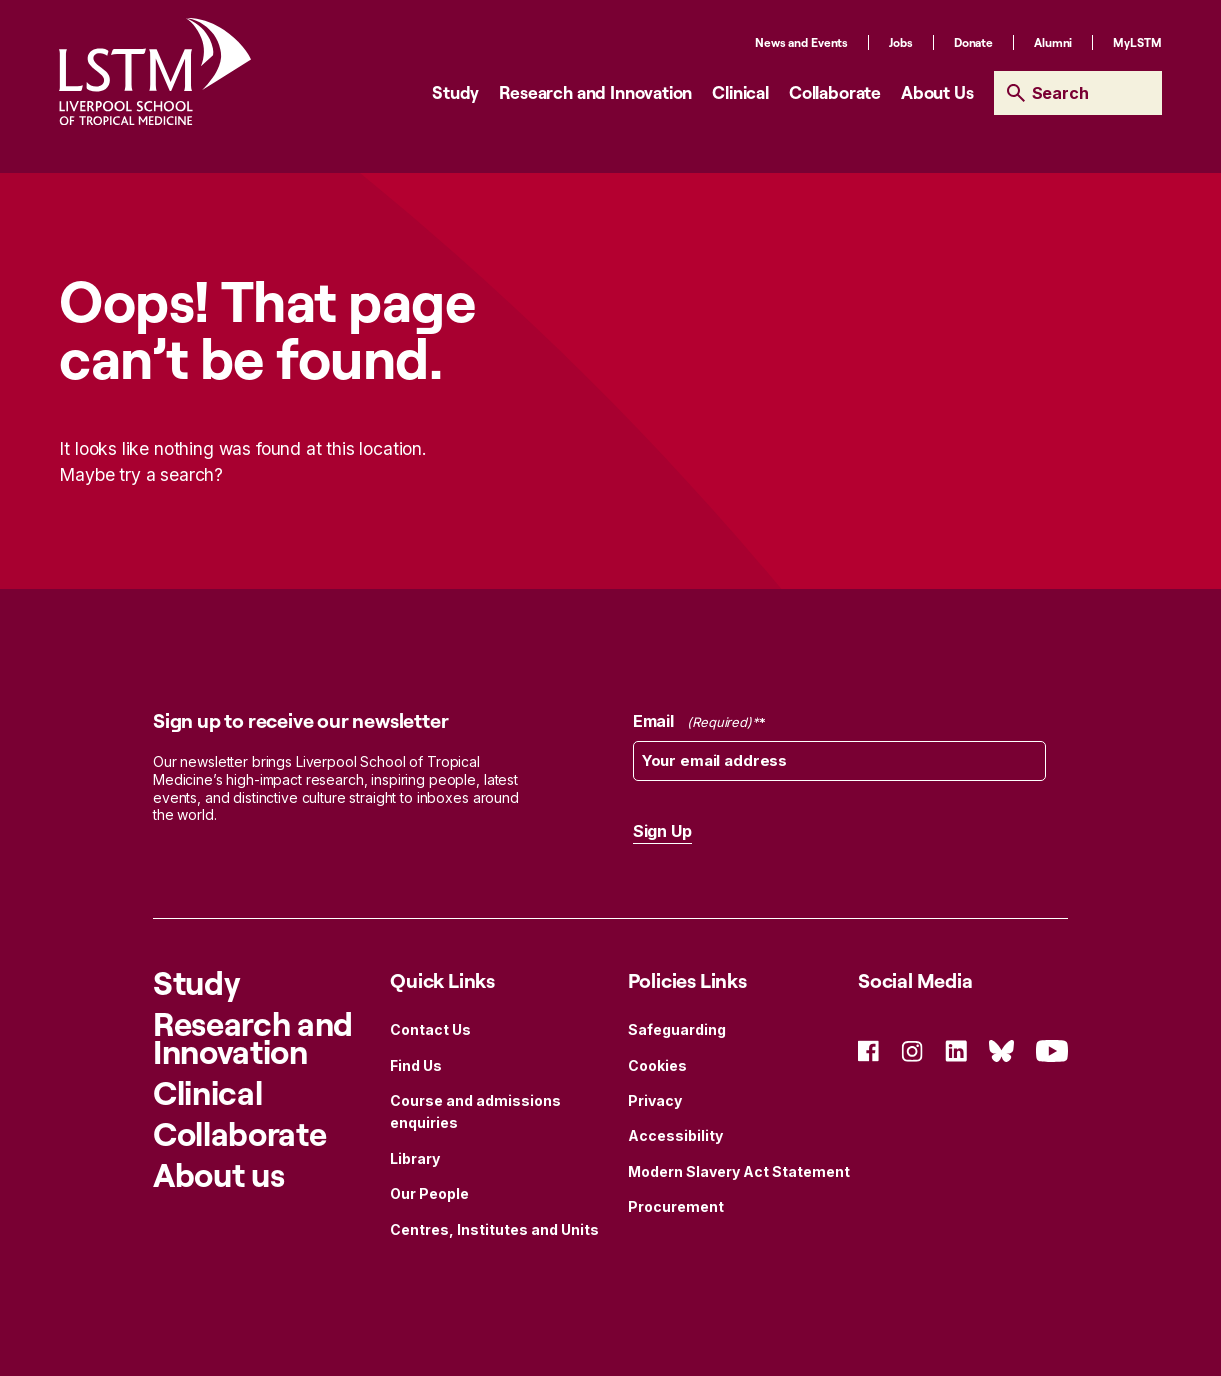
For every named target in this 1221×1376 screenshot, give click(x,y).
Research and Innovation (595, 92)
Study (455, 92)
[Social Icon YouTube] (1052, 1049)
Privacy (655, 1100)
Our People (429, 1193)
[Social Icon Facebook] (868, 1049)
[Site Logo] (155, 71)
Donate (973, 42)
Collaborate (835, 92)
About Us (937, 92)
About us (218, 1174)
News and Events (801, 42)
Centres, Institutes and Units (494, 1229)
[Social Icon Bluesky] (1001, 1049)
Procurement (676, 1206)
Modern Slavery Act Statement (739, 1171)
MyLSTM (1137, 42)
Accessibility (675, 1135)
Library (415, 1158)
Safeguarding (677, 1029)
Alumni (1053, 42)
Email (699, 722)
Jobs (901, 42)
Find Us (416, 1065)
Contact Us (430, 1029)
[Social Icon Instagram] (912, 1049)
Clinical (740, 92)
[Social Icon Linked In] (956, 1049)
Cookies (657, 1065)
